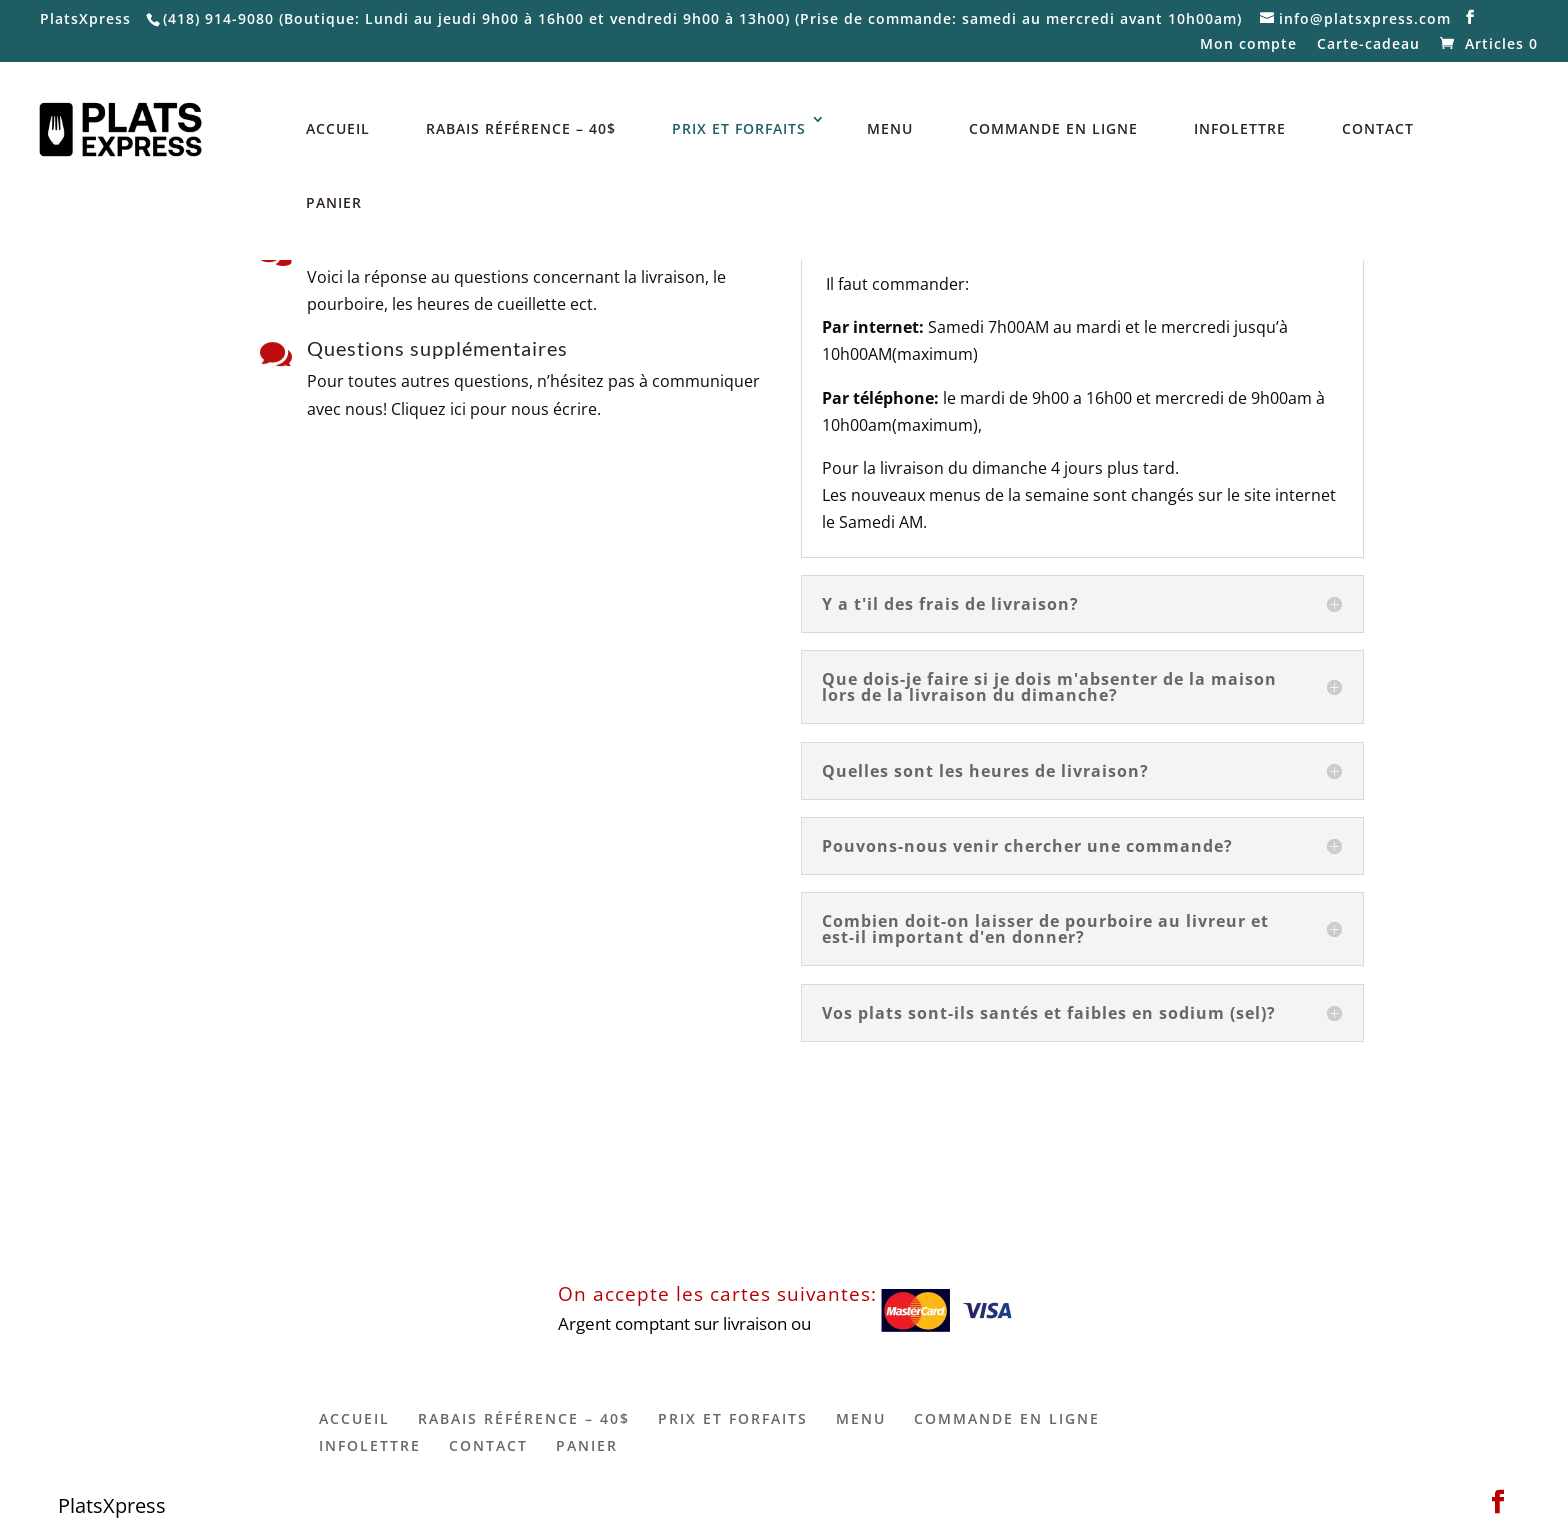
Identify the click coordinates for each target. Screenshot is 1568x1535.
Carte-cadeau (1368, 45)
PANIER (334, 202)
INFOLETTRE (1240, 128)
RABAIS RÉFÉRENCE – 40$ (521, 128)
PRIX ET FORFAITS (739, 128)
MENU (890, 128)
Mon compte (1248, 45)
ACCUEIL (338, 128)
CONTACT (1378, 128)
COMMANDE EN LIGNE (1053, 128)
